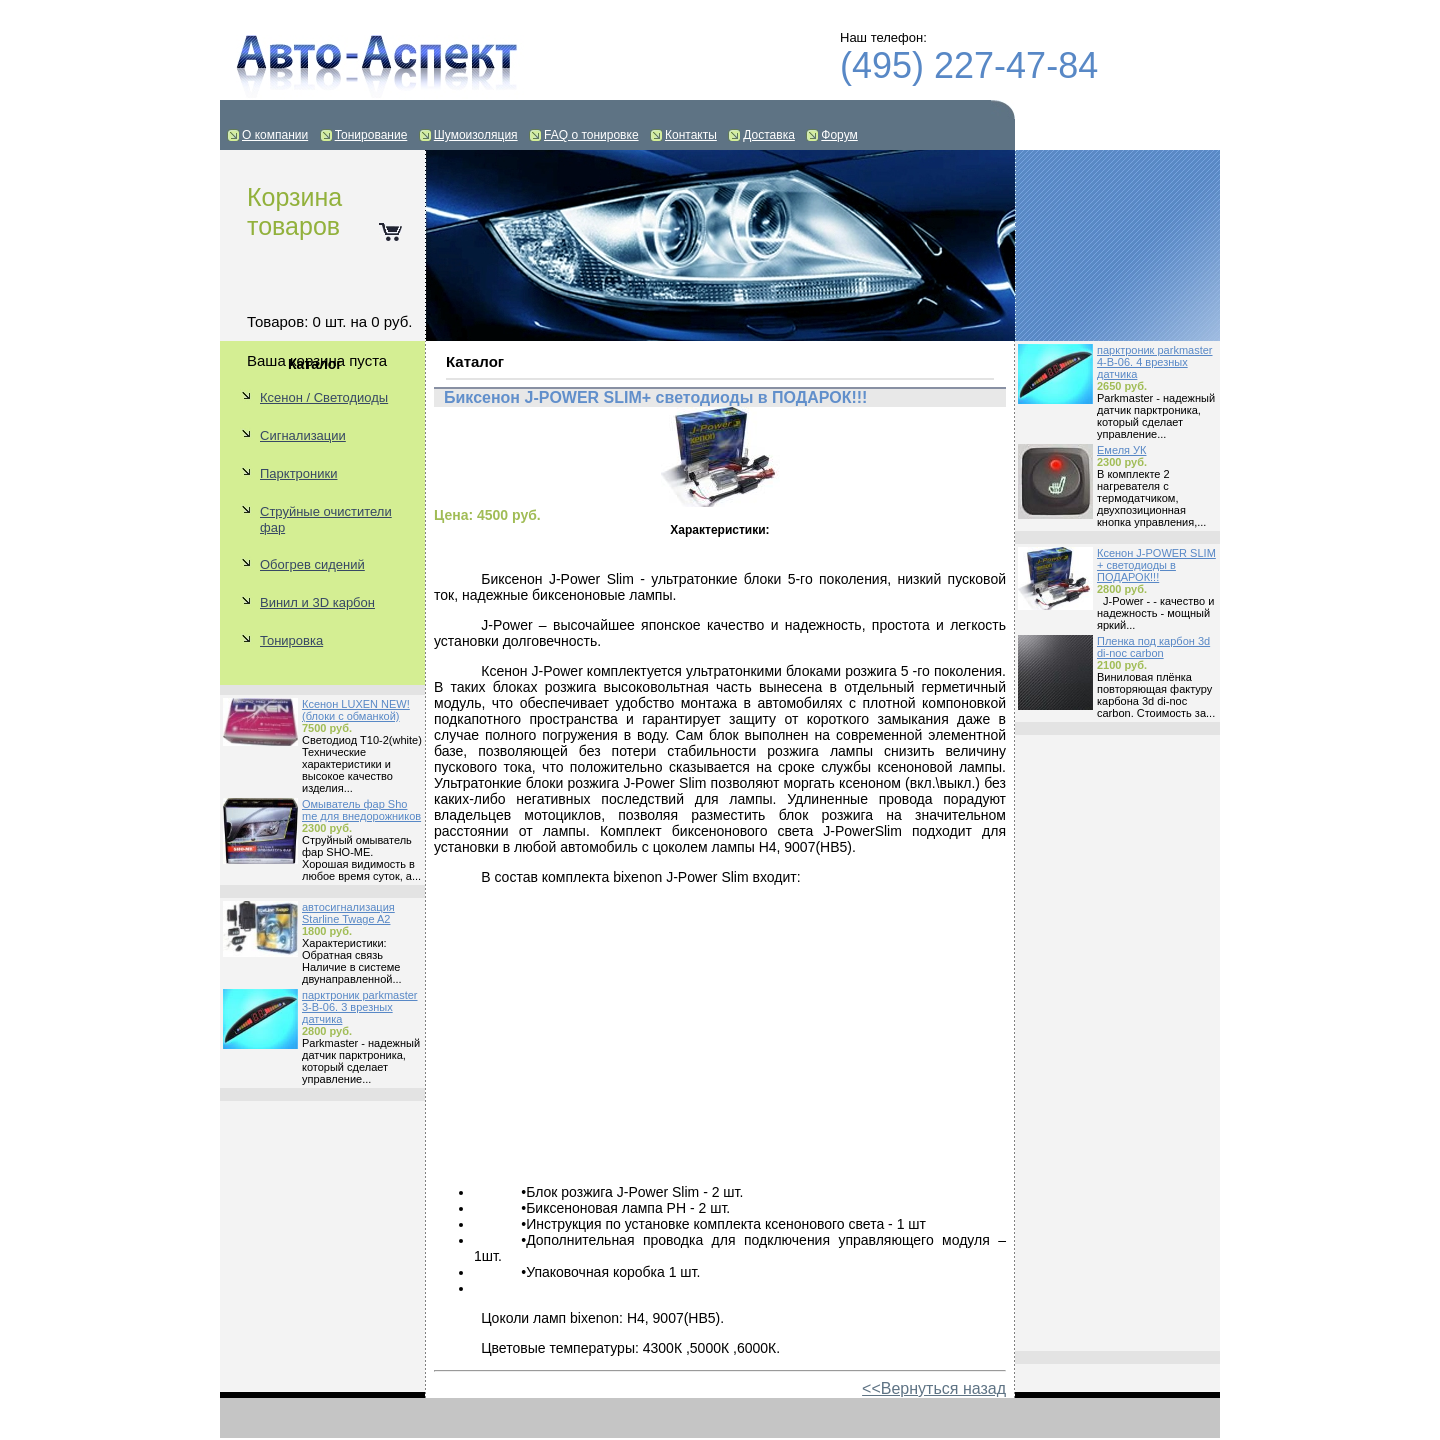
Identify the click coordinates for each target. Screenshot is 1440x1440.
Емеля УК (1121, 450)
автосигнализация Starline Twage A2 (348, 913)
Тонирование (371, 135)
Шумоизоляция (476, 135)
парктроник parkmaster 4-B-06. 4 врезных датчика (1155, 362)
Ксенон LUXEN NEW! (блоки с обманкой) (356, 710)
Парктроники (298, 473)
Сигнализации (303, 435)
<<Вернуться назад (934, 1388)
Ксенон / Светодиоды (324, 397)
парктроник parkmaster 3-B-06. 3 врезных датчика (360, 1007)
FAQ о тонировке (591, 135)
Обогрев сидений (312, 564)
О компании (275, 135)
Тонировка (291, 640)
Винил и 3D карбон (317, 602)
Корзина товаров (294, 211)
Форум (839, 135)
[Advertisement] (1117, 1043)
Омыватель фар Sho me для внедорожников (361, 810)
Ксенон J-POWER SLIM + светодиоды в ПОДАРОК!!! (1156, 565)
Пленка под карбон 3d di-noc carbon (1153, 647)
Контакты (691, 135)
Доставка (769, 135)
